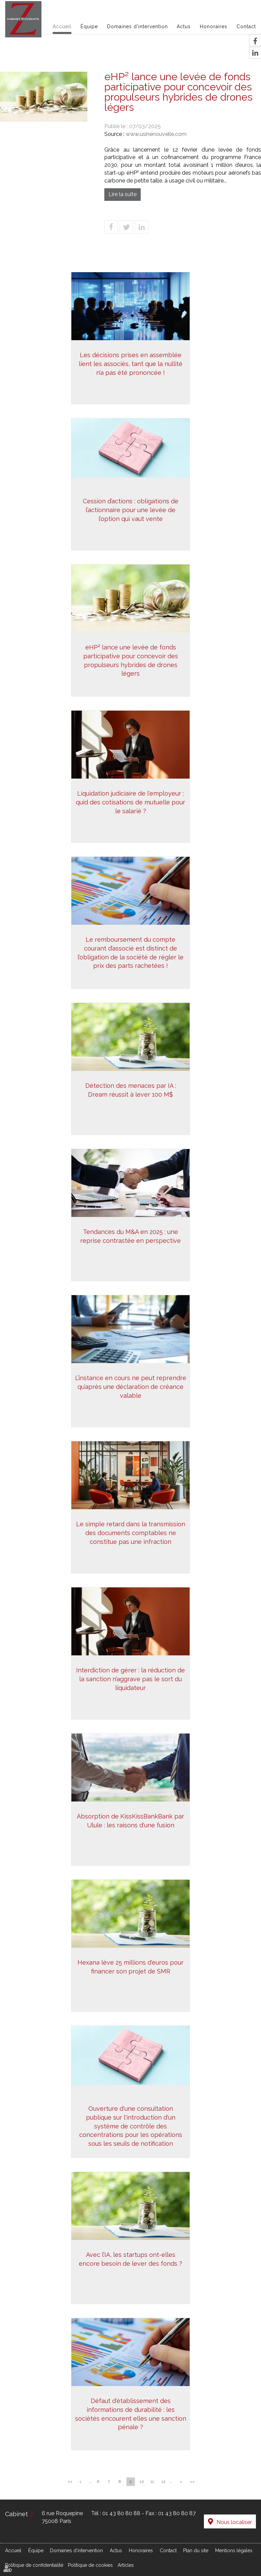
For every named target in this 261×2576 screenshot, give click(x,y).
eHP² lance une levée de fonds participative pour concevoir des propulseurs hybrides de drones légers (130, 673)
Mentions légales (234, 2543)
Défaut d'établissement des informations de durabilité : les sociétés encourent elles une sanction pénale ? (130, 2427)
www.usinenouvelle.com (156, 134)
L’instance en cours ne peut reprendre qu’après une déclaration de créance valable (130, 1400)
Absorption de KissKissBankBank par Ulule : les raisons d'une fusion (130, 1834)
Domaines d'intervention (137, 26)
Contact (246, 26)
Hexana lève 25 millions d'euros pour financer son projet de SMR (130, 1980)
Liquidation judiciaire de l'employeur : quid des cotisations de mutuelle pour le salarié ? (130, 815)
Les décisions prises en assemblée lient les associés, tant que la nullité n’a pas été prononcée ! (130, 377)
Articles (126, 2557)
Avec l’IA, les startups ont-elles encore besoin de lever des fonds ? (130, 2272)
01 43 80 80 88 (121, 2513)
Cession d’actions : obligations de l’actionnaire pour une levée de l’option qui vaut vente (130, 523)
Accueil (62, 26)
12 (163, 2481)
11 (152, 2481)
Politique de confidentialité (34, 2557)
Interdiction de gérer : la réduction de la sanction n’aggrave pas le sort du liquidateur (130, 1692)
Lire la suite (122, 194)
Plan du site (195, 2543)
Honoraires (213, 26)
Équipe (89, 26)
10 (142, 2481)
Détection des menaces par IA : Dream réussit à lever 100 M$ (130, 1103)
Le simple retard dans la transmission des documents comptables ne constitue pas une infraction (130, 1546)
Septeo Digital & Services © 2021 (41, 2572)
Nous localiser (234, 2517)
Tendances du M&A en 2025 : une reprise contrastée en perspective (130, 1249)
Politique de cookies (90, 2557)
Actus (184, 26)
